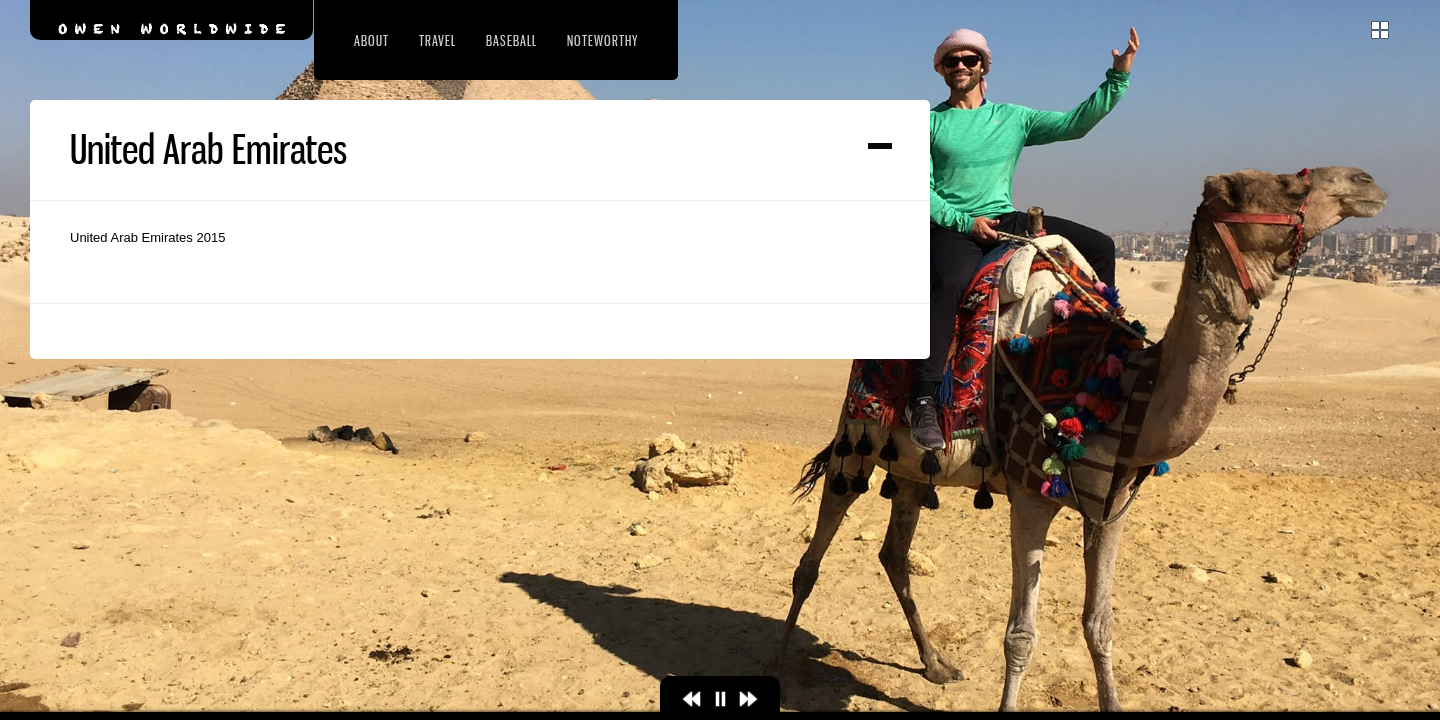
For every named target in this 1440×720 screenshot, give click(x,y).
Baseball (511, 40)
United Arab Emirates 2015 (147, 237)
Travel (437, 40)
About (371, 40)
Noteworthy (602, 40)
